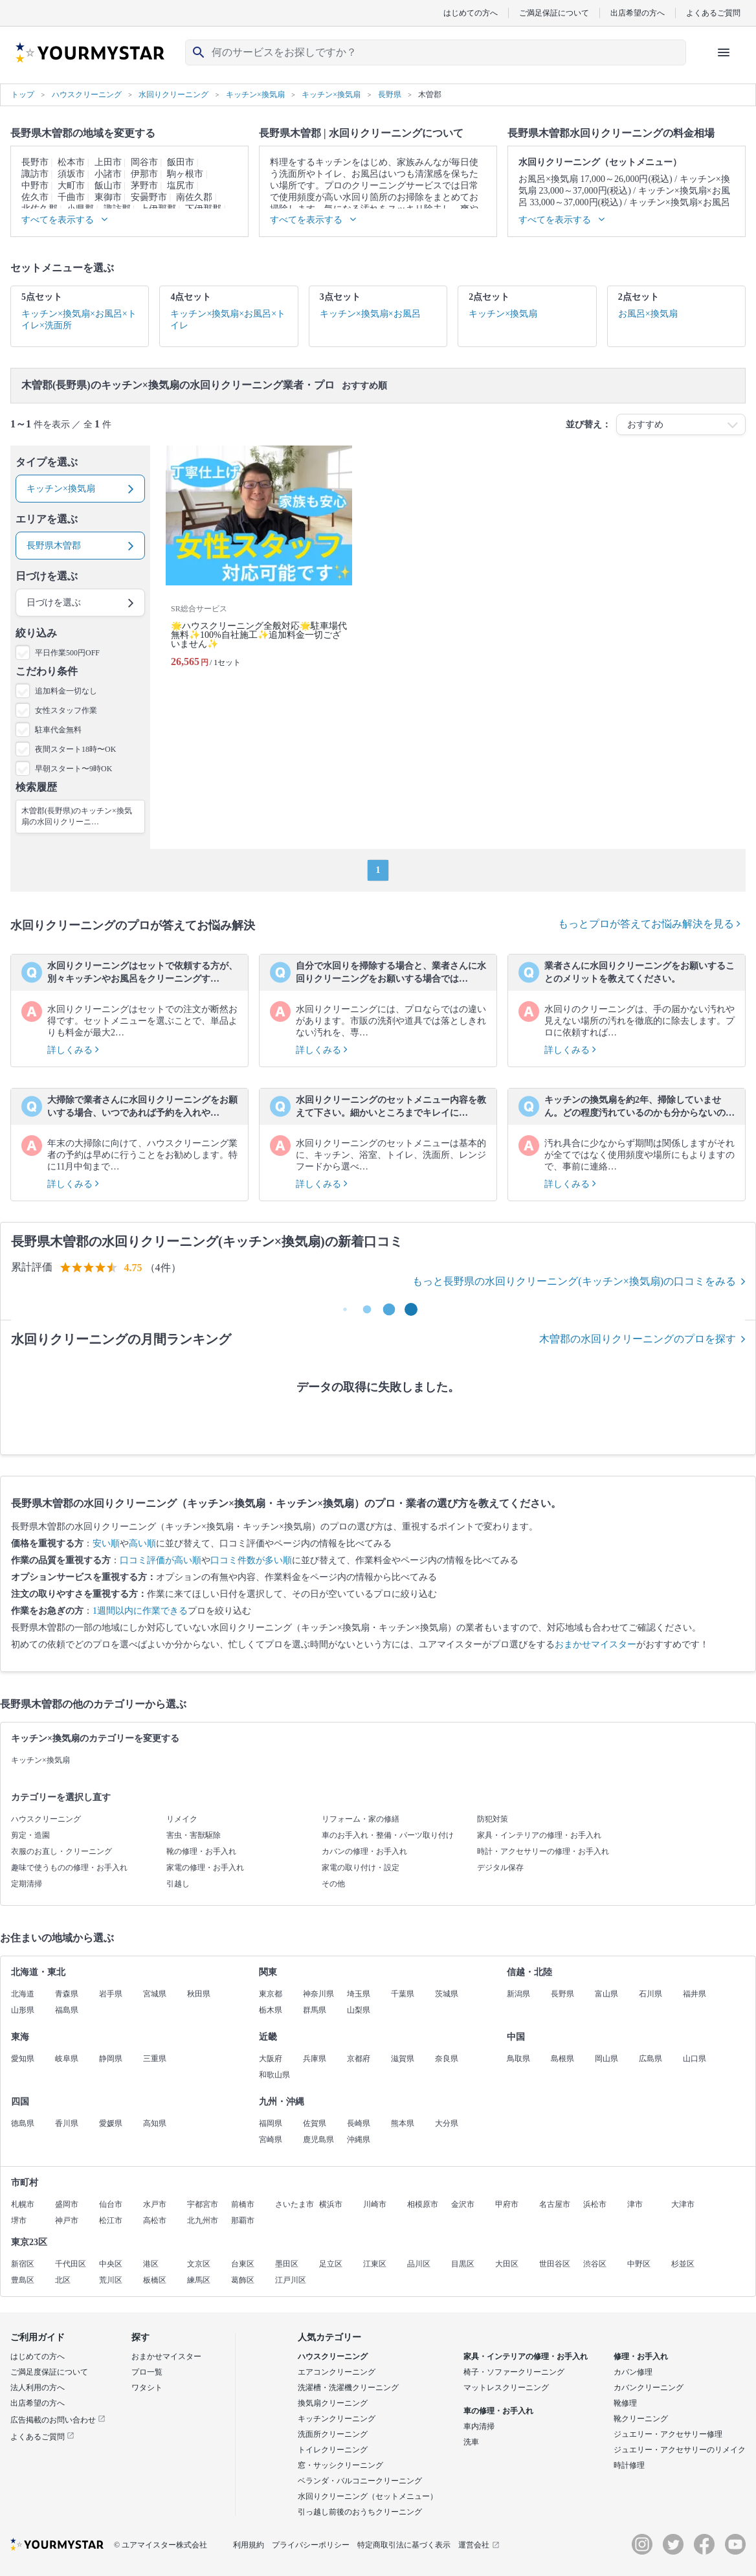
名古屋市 (554, 2204)
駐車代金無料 (58, 729)
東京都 (270, 1993)
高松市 (154, 2220)
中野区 (638, 2263)
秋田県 (198, 1993)
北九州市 (202, 2220)
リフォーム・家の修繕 (360, 1819)
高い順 (142, 1543)
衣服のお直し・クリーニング (61, 1851)
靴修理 (625, 2403)
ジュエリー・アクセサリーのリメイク (680, 2449)
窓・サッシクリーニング (340, 2465)
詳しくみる (73, 1050)
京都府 (358, 2058)
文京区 (198, 2263)
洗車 (471, 2441)
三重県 (154, 2058)
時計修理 (629, 2465)
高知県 (154, 2123)
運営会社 (479, 2545)
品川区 (418, 2263)
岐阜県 (66, 2058)
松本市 (71, 162)
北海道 (22, 1993)
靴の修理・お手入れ (201, 1851)
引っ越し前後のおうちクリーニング (360, 2511)
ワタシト (146, 2387)
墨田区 (286, 2263)
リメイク (181, 1819)
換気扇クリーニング (333, 2403)
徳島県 (22, 2123)
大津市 (683, 2204)
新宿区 (22, 2263)
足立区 (330, 2263)
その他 (333, 1883)
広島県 (650, 2058)
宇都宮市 (202, 2204)
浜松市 (594, 2204)
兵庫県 (314, 2058)
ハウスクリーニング (46, 1819)
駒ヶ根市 (185, 174)
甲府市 (506, 2204)
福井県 (694, 1993)
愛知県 (22, 2058)
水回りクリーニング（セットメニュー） (368, 2496)
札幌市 (22, 2204)
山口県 (694, 2058)
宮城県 (154, 1993)
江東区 (374, 2263)
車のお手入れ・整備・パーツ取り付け (388, 1835)
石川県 (650, 1993)
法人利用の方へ (37, 2387)
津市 (635, 2204)
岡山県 (606, 2058)
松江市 (110, 2220)
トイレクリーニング (333, 2449)
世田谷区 (554, 2263)
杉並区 (683, 2263)
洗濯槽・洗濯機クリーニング (348, 2387)
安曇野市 (149, 197)
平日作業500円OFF (67, 652)
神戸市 (66, 2220)
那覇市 (242, 2220)
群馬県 (314, 2010)
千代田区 (70, 2263)
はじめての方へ (470, 12)
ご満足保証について (554, 12)
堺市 (19, 2220)
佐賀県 (314, 2123)
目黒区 (462, 2263)
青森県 (66, 1993)
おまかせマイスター (595, 1644)
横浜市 (330, 2204)
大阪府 (270, 2058)
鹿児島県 (318, 2139)
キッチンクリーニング (336, 2418)
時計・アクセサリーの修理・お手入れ (543, 1851)
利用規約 (248, 2545)
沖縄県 (358, 2139)
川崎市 (374, 2204)
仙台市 (110, 2204)
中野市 (35, 185)
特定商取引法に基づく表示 (403, 2545)
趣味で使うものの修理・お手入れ (69, 1867)
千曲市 (71, 197)
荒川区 (110, 2280)
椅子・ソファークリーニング (513, 2372)
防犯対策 (492, 1819)
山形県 (22, 2010)
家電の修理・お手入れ (205, 1867)
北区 (63, 2280)
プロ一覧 (146, 2372)
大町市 (71, 185)
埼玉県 (358, 1993)
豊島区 (22, 2280)
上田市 (108, 162)
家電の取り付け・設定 (360, 1867)
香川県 (66, 2123)
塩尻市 (180, 185)
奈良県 (446, 2058)
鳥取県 (518, 2058)
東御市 (108, 197)
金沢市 (462, 2204)
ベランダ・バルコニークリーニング (360, 2480)
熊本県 (402, 2123)
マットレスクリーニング (506, 2387)
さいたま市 (294, 2204)
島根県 (562, 2058)
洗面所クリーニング (333, 2434)
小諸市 (108, 174)
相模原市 (422, 2204)
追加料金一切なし (66, 690)
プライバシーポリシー (311, 2545)
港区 (151, 2263)
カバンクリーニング (649, 2387)
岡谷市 (144, 162)
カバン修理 (633, 2372)
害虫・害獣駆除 (193, 1835)
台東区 (242, 2263)
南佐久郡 (194, 197)
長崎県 (358, 2123)
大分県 (446, 2123)
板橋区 (154, 2280)
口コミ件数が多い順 (251, 1560)
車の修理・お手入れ (498, 2410)
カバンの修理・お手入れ (364, 1851)
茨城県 (446, 1993)
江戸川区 (290, 2280)
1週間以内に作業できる (140, 1611)
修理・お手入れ (641, 2356)
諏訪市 (35, 174)
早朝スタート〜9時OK (73, 768)
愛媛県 (110, 2123)
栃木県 (270, 2010)
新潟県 (518, 1993)
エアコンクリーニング (336, 2372)
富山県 (606, 1993)
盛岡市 (66, 2204)
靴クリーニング (641, 2418)
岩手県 (110, 1993)
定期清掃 (26, 1883)
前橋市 (242, 2204)
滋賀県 (402, 2058)
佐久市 (35, 197)
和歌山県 (274, 2074)
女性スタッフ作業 (66, 710)
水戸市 (154, 2204)
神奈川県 (318, 1993)
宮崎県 (270, 2139)
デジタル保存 (500, 1867)
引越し (178, 1883)
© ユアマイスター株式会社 (160, 2545)
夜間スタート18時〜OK (75, 749)
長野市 (35, 162)
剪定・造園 (30, 1835)
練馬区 (198, 2280)
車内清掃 (479, 2426)
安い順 (106, 1543)
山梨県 (358, 2010)
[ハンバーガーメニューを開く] (723, 52)
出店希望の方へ (637, 12)
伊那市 (144, 174)
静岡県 (110, 2058)
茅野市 (144, 185)
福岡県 (270, 2123)
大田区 (506, 2263)
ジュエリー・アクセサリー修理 (668, 2434)
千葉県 (402, 1993)
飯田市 (180, 162)
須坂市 (71, 174)
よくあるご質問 (713, 12)
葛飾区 (242, 2280)
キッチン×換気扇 (40, 1760)
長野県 (562, 1993)
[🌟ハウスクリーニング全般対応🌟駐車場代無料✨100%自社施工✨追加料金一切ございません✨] (259, 562)
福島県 (66, 2010)
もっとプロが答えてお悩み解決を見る (649, 923)
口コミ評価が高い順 (160, 1560)
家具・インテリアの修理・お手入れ (539, 1835)
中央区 (110, 2263)
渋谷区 (594, 2263)
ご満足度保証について (49, 2372)
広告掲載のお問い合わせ (58, 2419)
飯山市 (108, 185)
